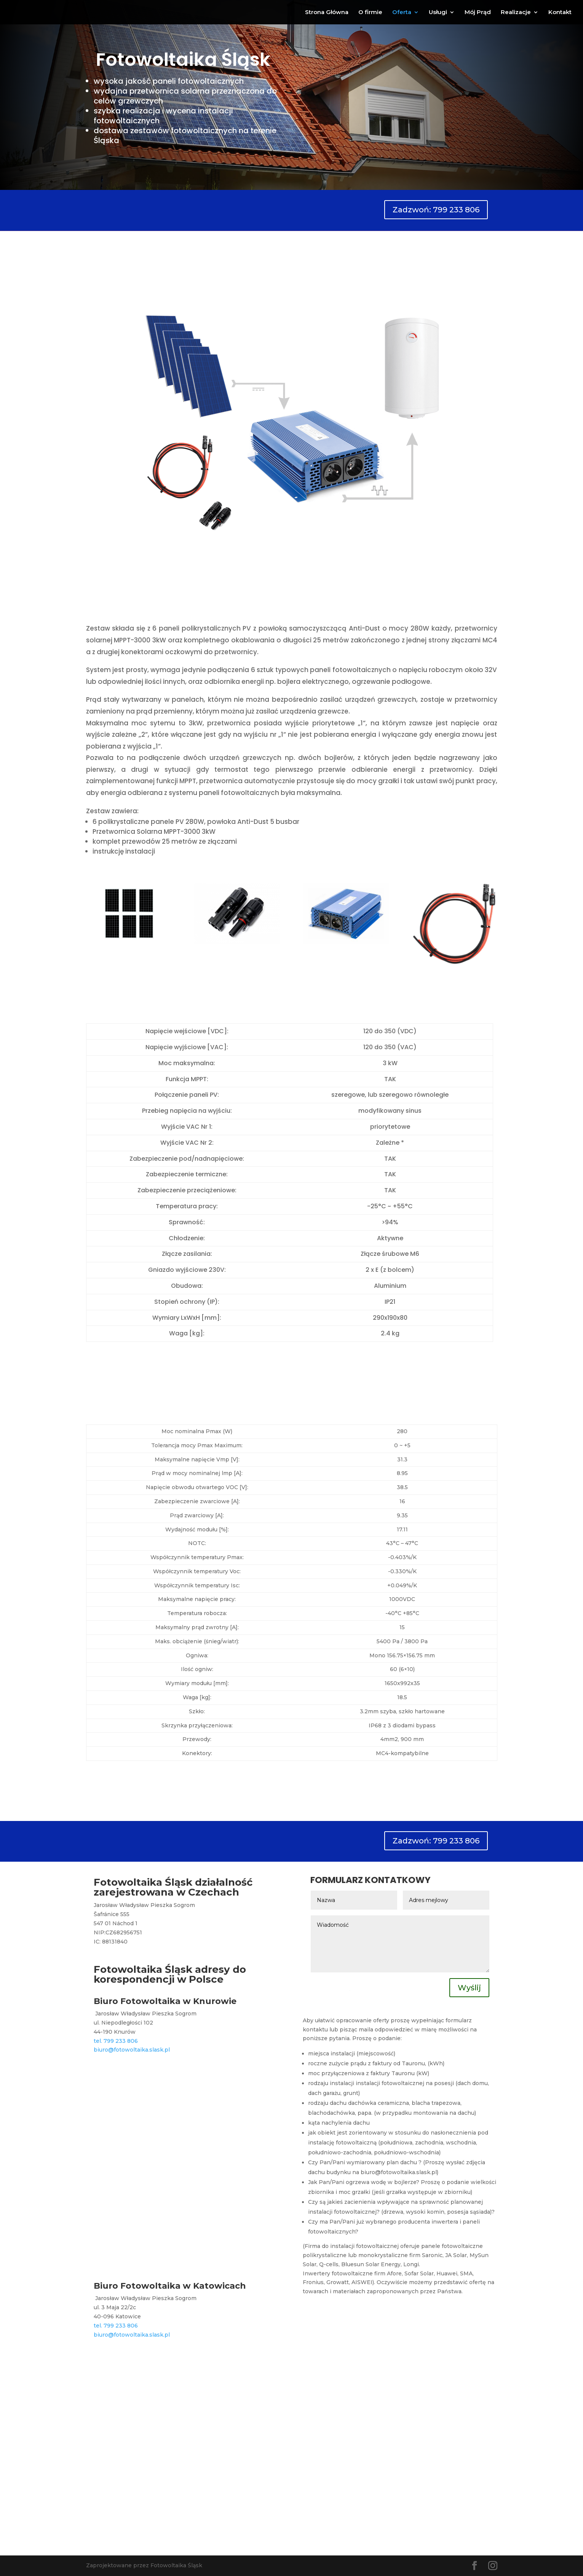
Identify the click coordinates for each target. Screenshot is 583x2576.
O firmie (370, 13)
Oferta (401, 13)
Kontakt (560, 13)
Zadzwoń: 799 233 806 (436, 209)
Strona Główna (326, 13)
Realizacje (516, 13)
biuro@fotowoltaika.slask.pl (132, 2049)
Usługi (438, 13)
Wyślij (469, 1987)
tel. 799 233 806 (116, 2041)
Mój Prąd (478, 13)
